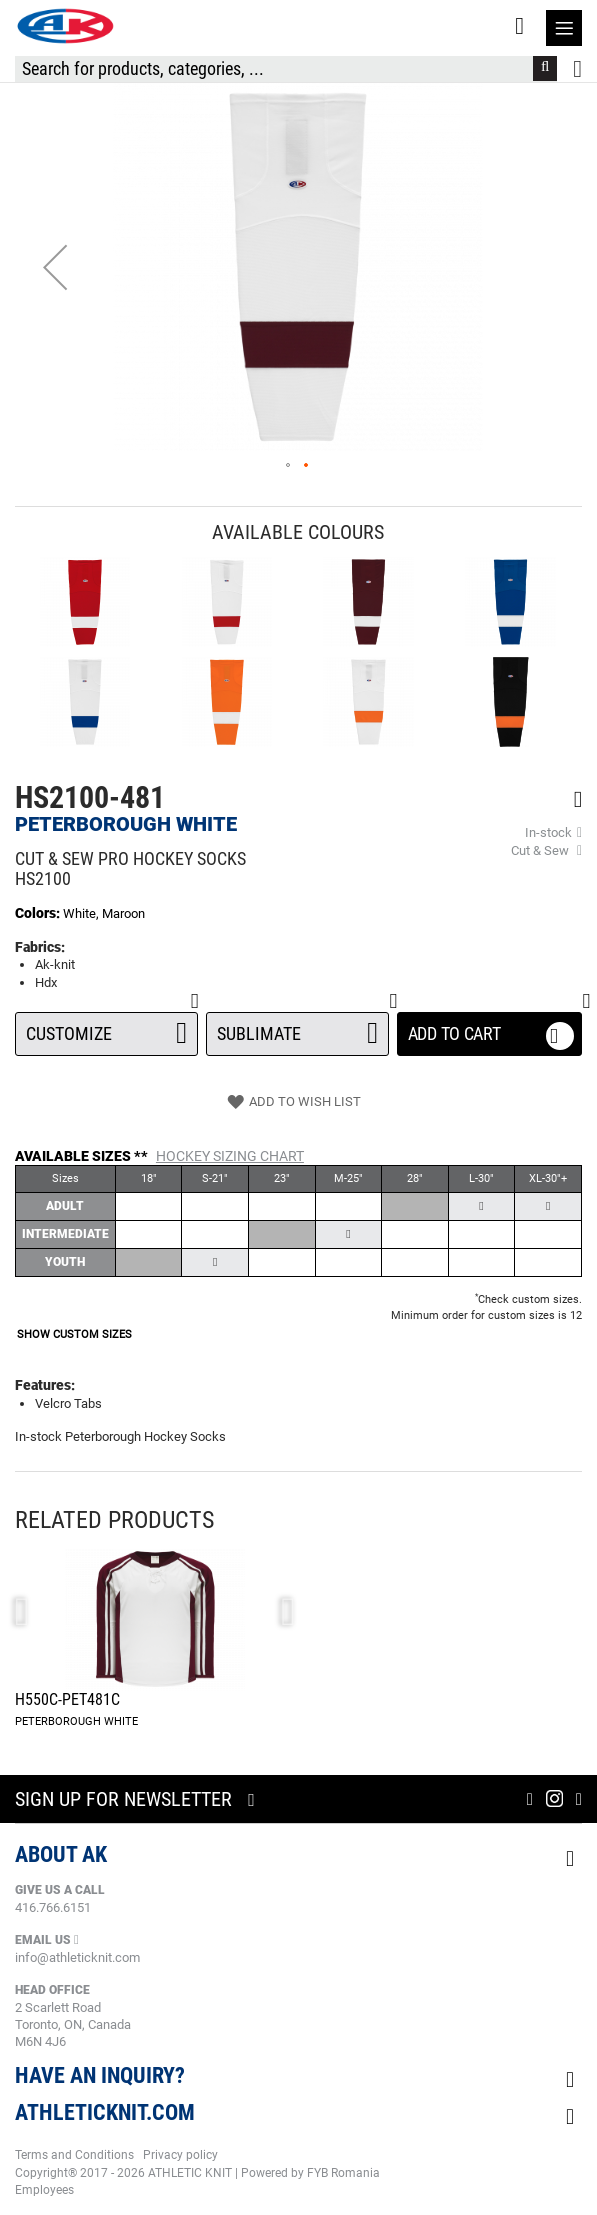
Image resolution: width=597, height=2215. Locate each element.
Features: (45, 1385)
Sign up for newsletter (123, 1799)
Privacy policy (180, 2155)
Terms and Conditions (74, 2155)
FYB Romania (343, 2173)
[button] (55, 266)
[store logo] (65, 26)
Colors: (39, 913)
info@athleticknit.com (77, 1957)
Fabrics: (40, 947)
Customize (106, 1028)
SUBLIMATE (297, 1028)
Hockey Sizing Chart (230, 1156)
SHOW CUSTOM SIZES (74, 1334)
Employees (44, 2190)
